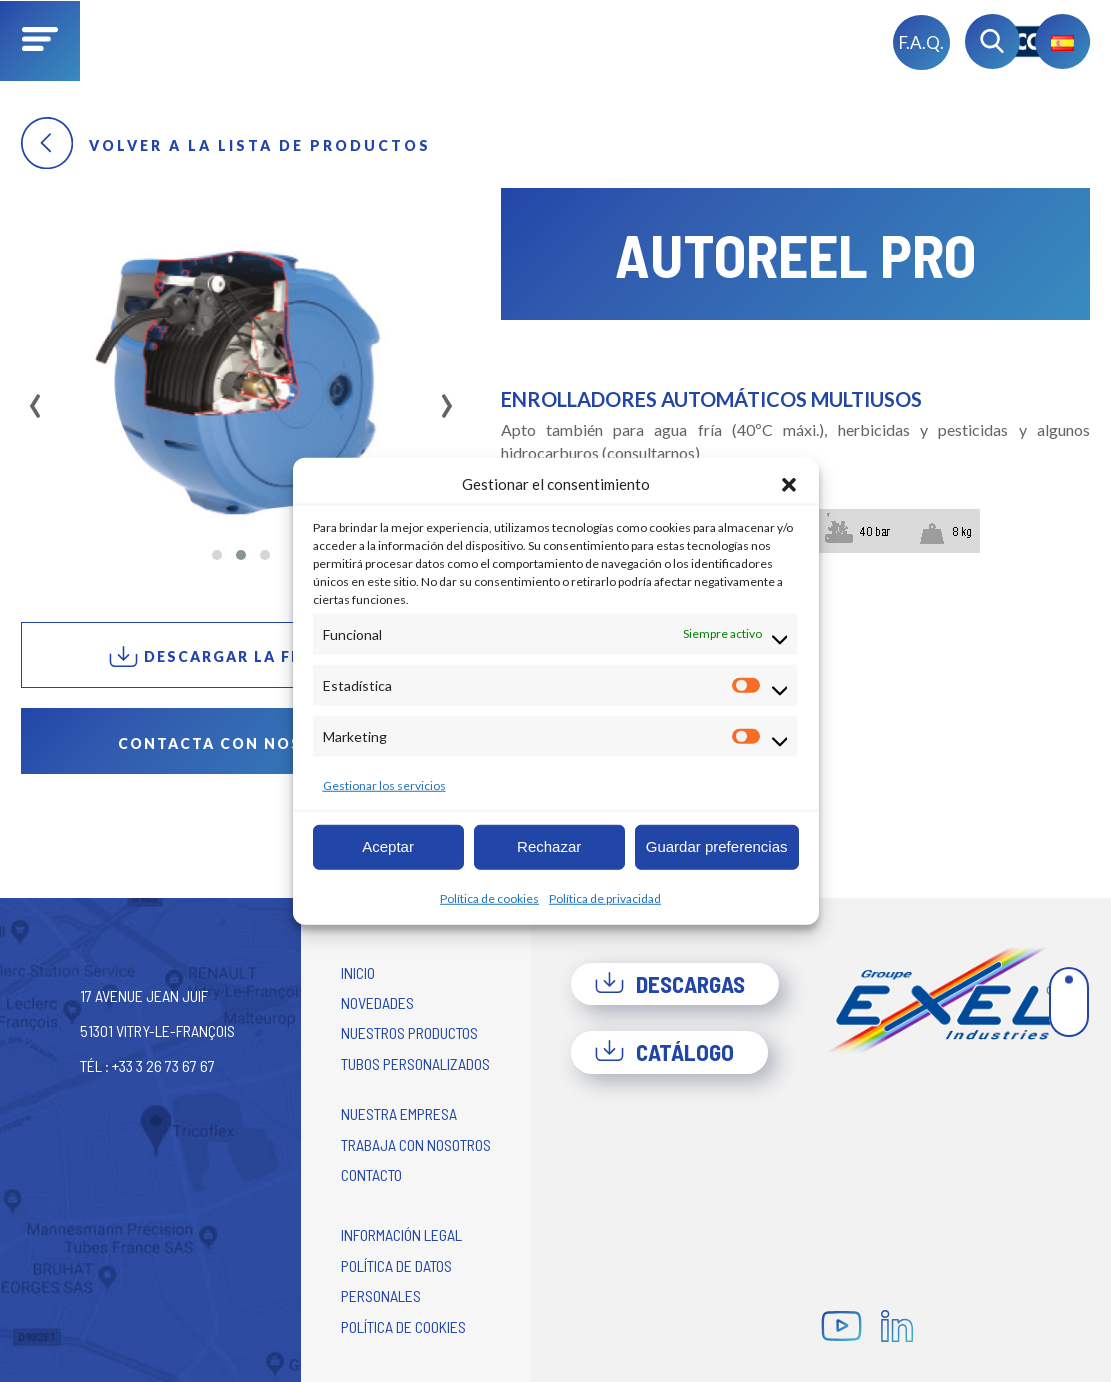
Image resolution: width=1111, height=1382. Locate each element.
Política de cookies (489, 897)
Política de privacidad (605, 897)
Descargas (669, 984)
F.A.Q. (921, 42)
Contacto (371, 1174)
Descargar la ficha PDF (241, 656)
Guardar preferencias (717, 846)
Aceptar (388, 846)
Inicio (358, 972)
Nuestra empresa (399, 1113)
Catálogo (664, 1052)
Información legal (401, 1234)
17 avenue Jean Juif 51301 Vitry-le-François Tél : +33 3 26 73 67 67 (157, 1030)
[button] (789, 484)
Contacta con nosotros (241, 743)
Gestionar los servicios (384, 784)
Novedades (377, 1002)
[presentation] (35, 399)
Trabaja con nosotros (416, 1144)
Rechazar (549, 846)
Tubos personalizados (415, 1063)
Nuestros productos (409, 1032)
